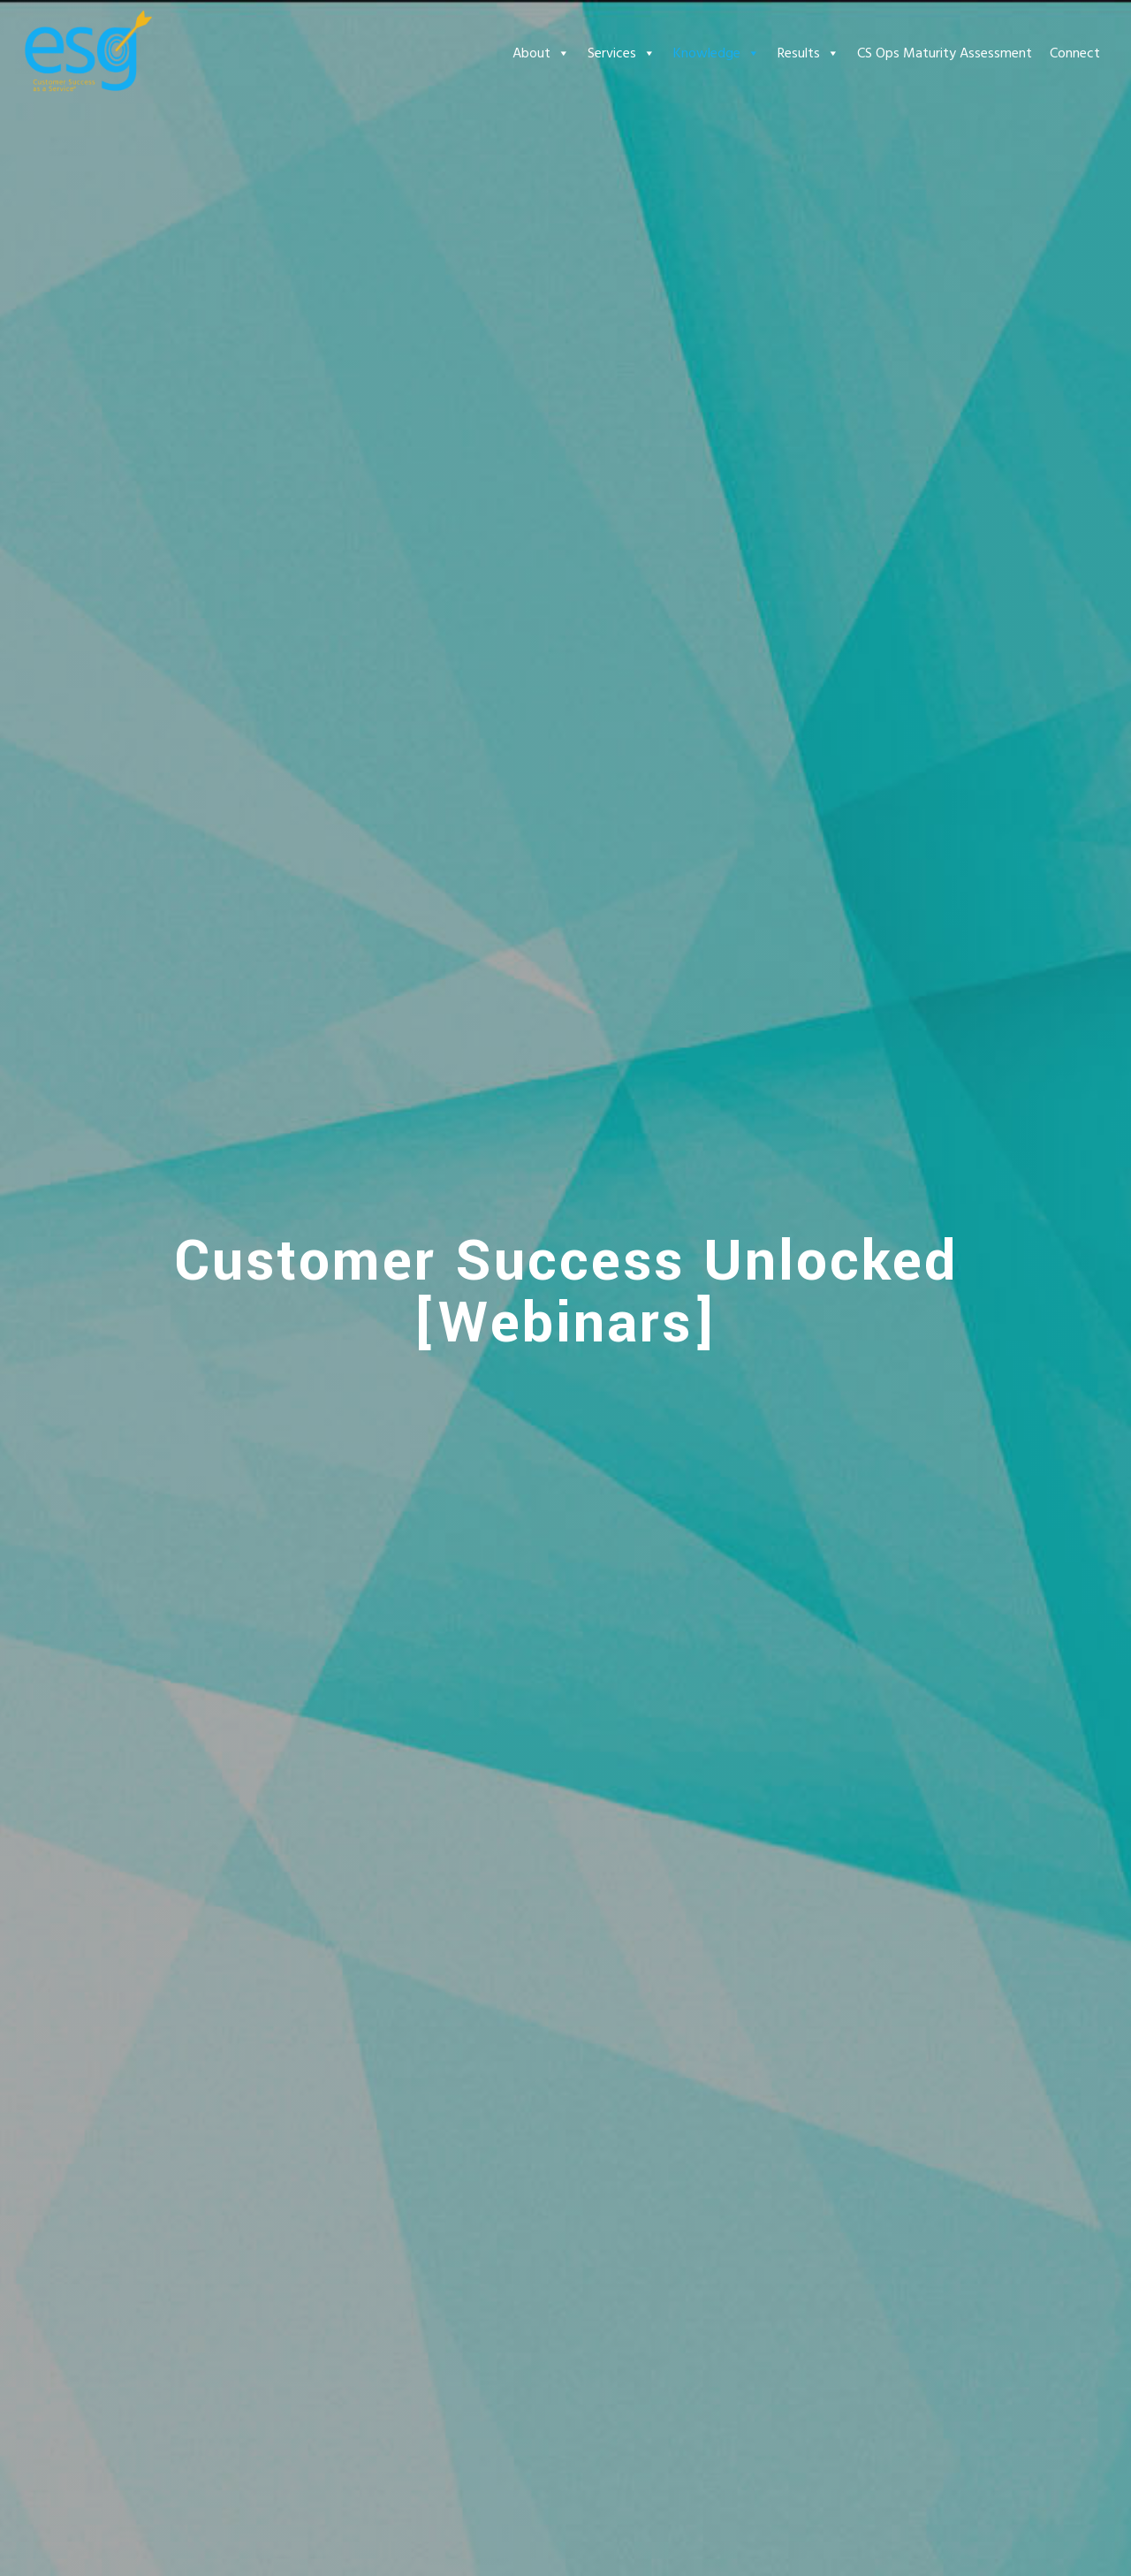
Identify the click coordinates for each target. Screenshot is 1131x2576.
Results (808, 53)
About (541, 53)
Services (622, 53)
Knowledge (716, 53)
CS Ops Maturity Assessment (944, 53)
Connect (1075, 53)
